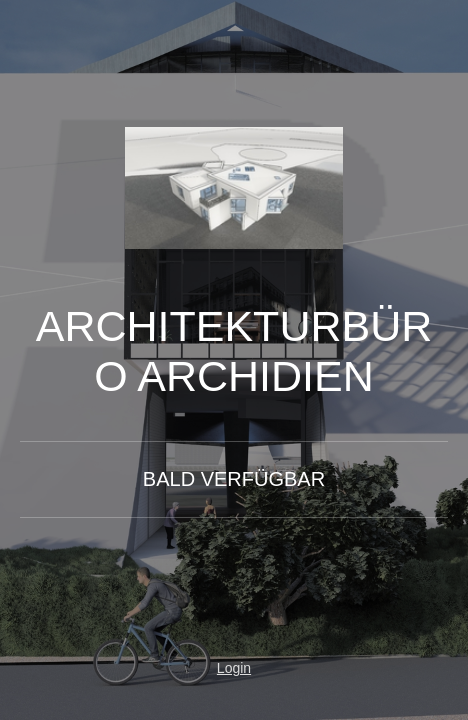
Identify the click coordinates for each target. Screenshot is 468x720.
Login (234, 668)
